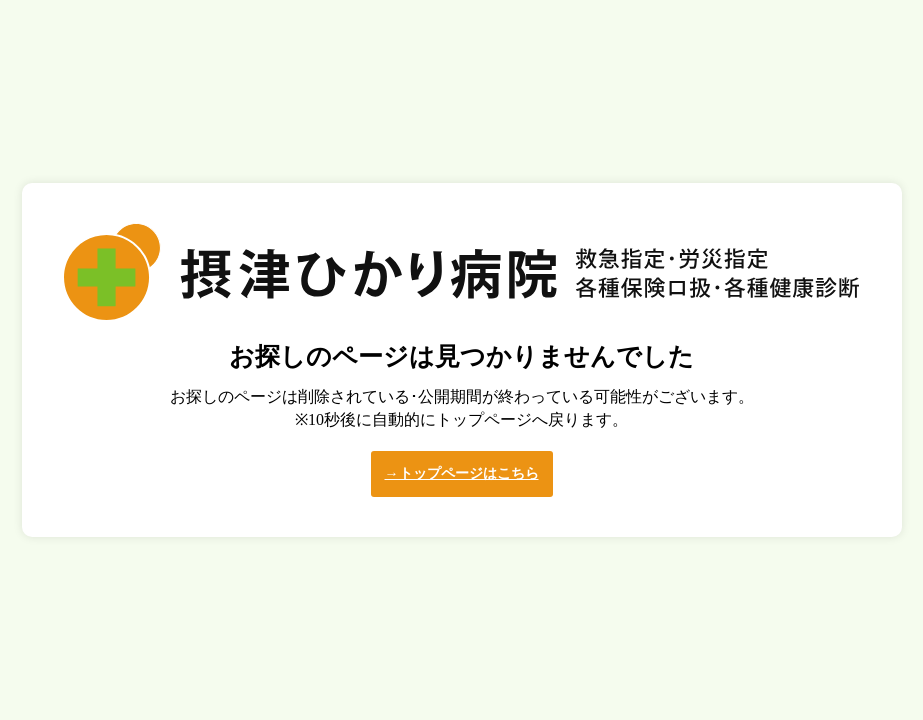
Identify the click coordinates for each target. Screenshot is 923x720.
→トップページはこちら (462, 473)
